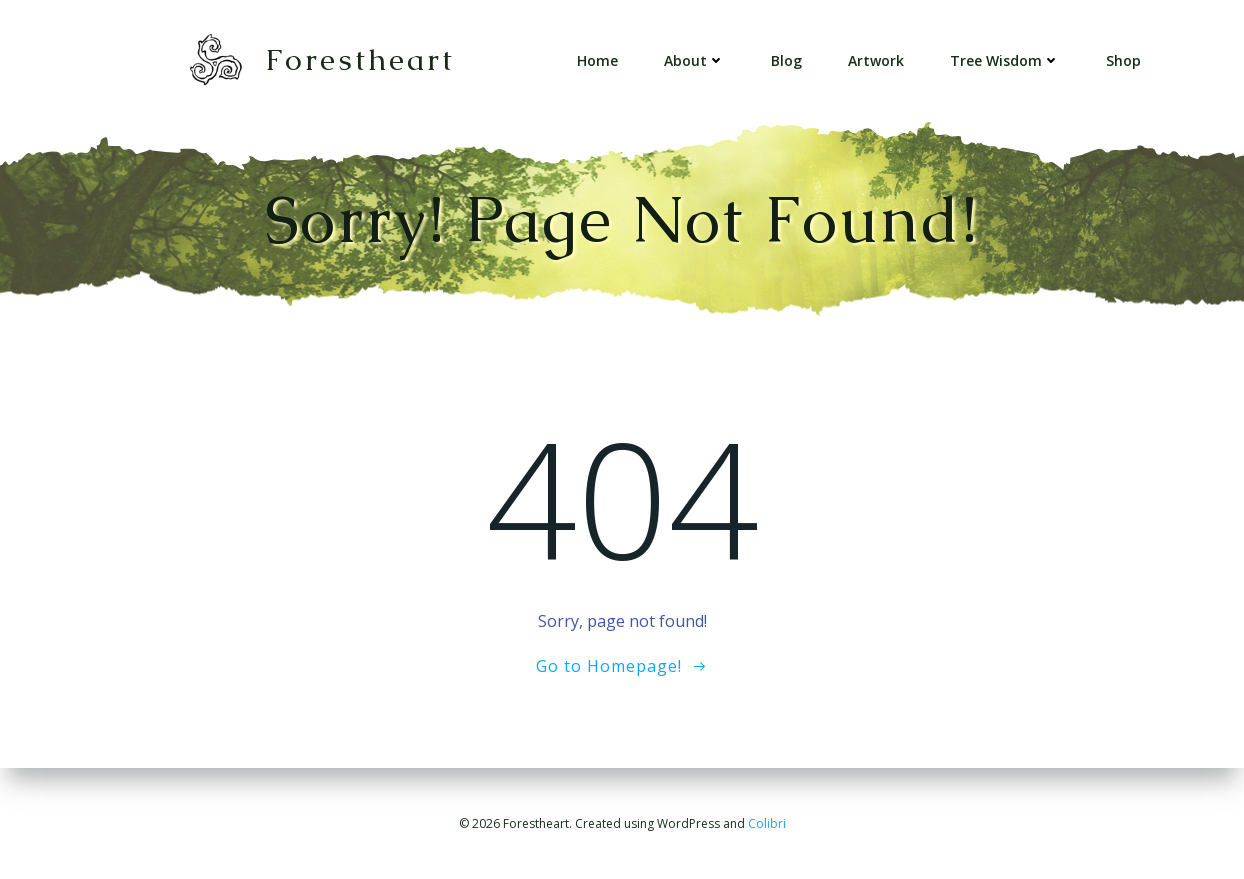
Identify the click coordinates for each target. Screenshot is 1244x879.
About (694, 60)
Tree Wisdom (1005, 60)
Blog (786, 60)
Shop (1123, 60)
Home (597, 60)
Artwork (876, 60)
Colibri (767, 823)
